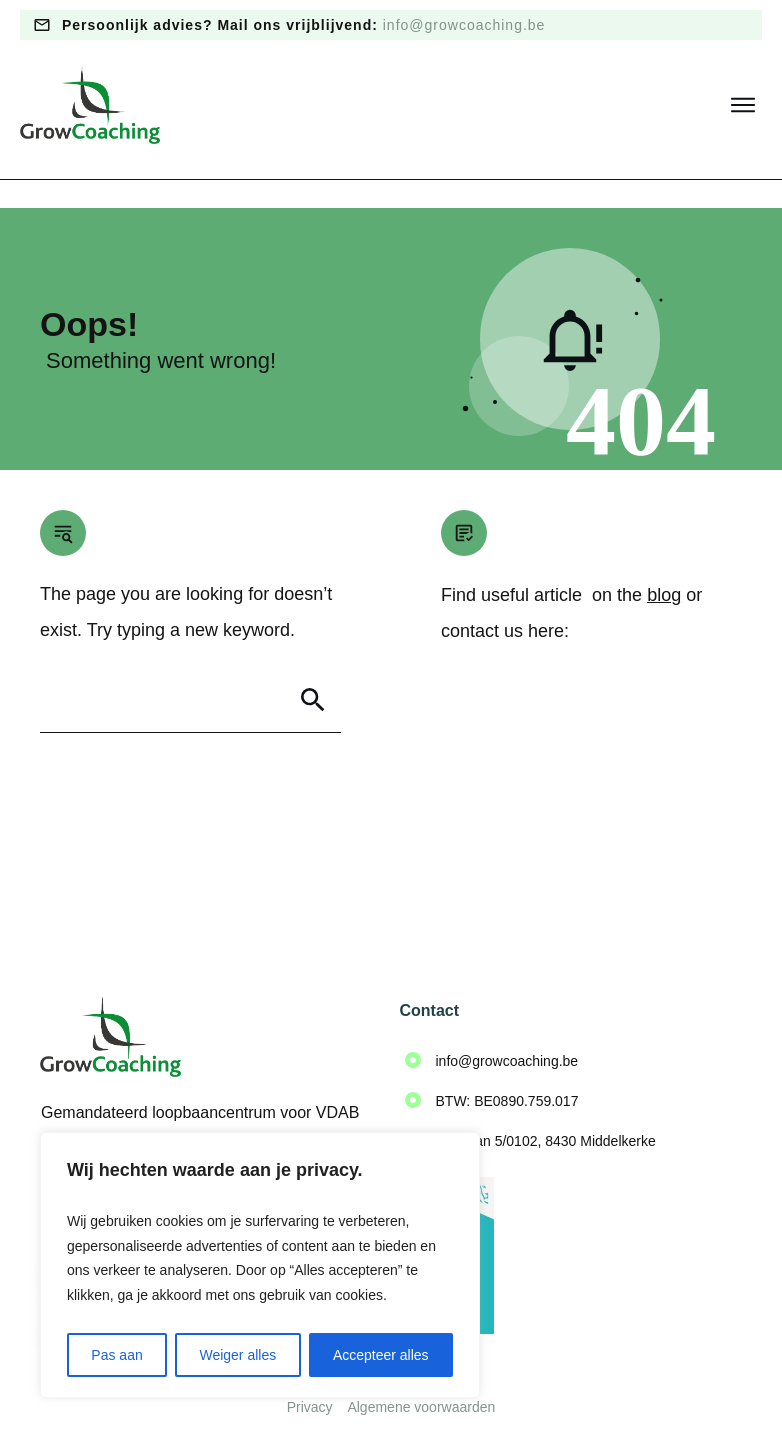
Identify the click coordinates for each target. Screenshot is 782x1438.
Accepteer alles (381, 1355)
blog (664, 567)
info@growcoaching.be (464, 25)
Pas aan (116, 1355)
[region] (260, 1265)
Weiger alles (237, 1355)
